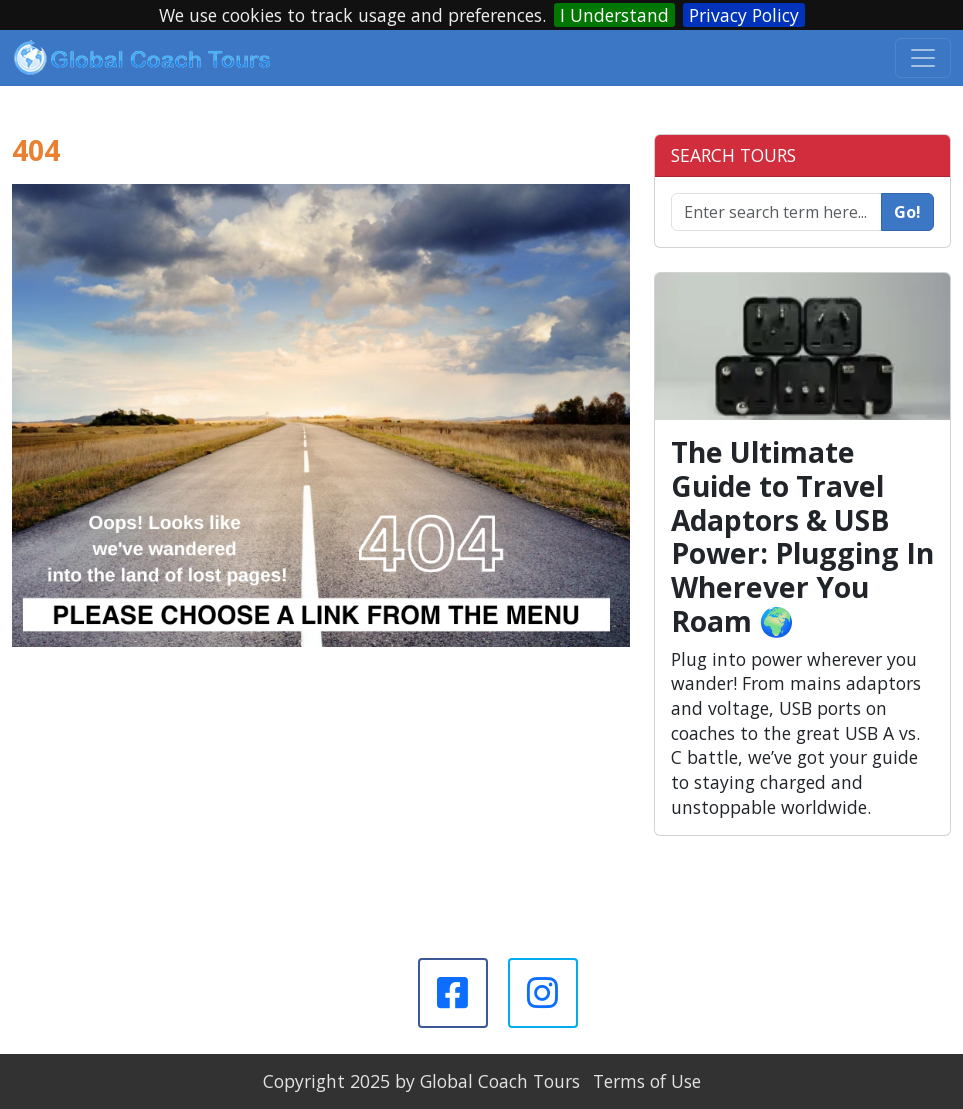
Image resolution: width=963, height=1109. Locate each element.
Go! (907, 212)
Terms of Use (647, 1081)
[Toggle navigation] (923, 58)
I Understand (614, 15)
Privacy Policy (744, 15)
